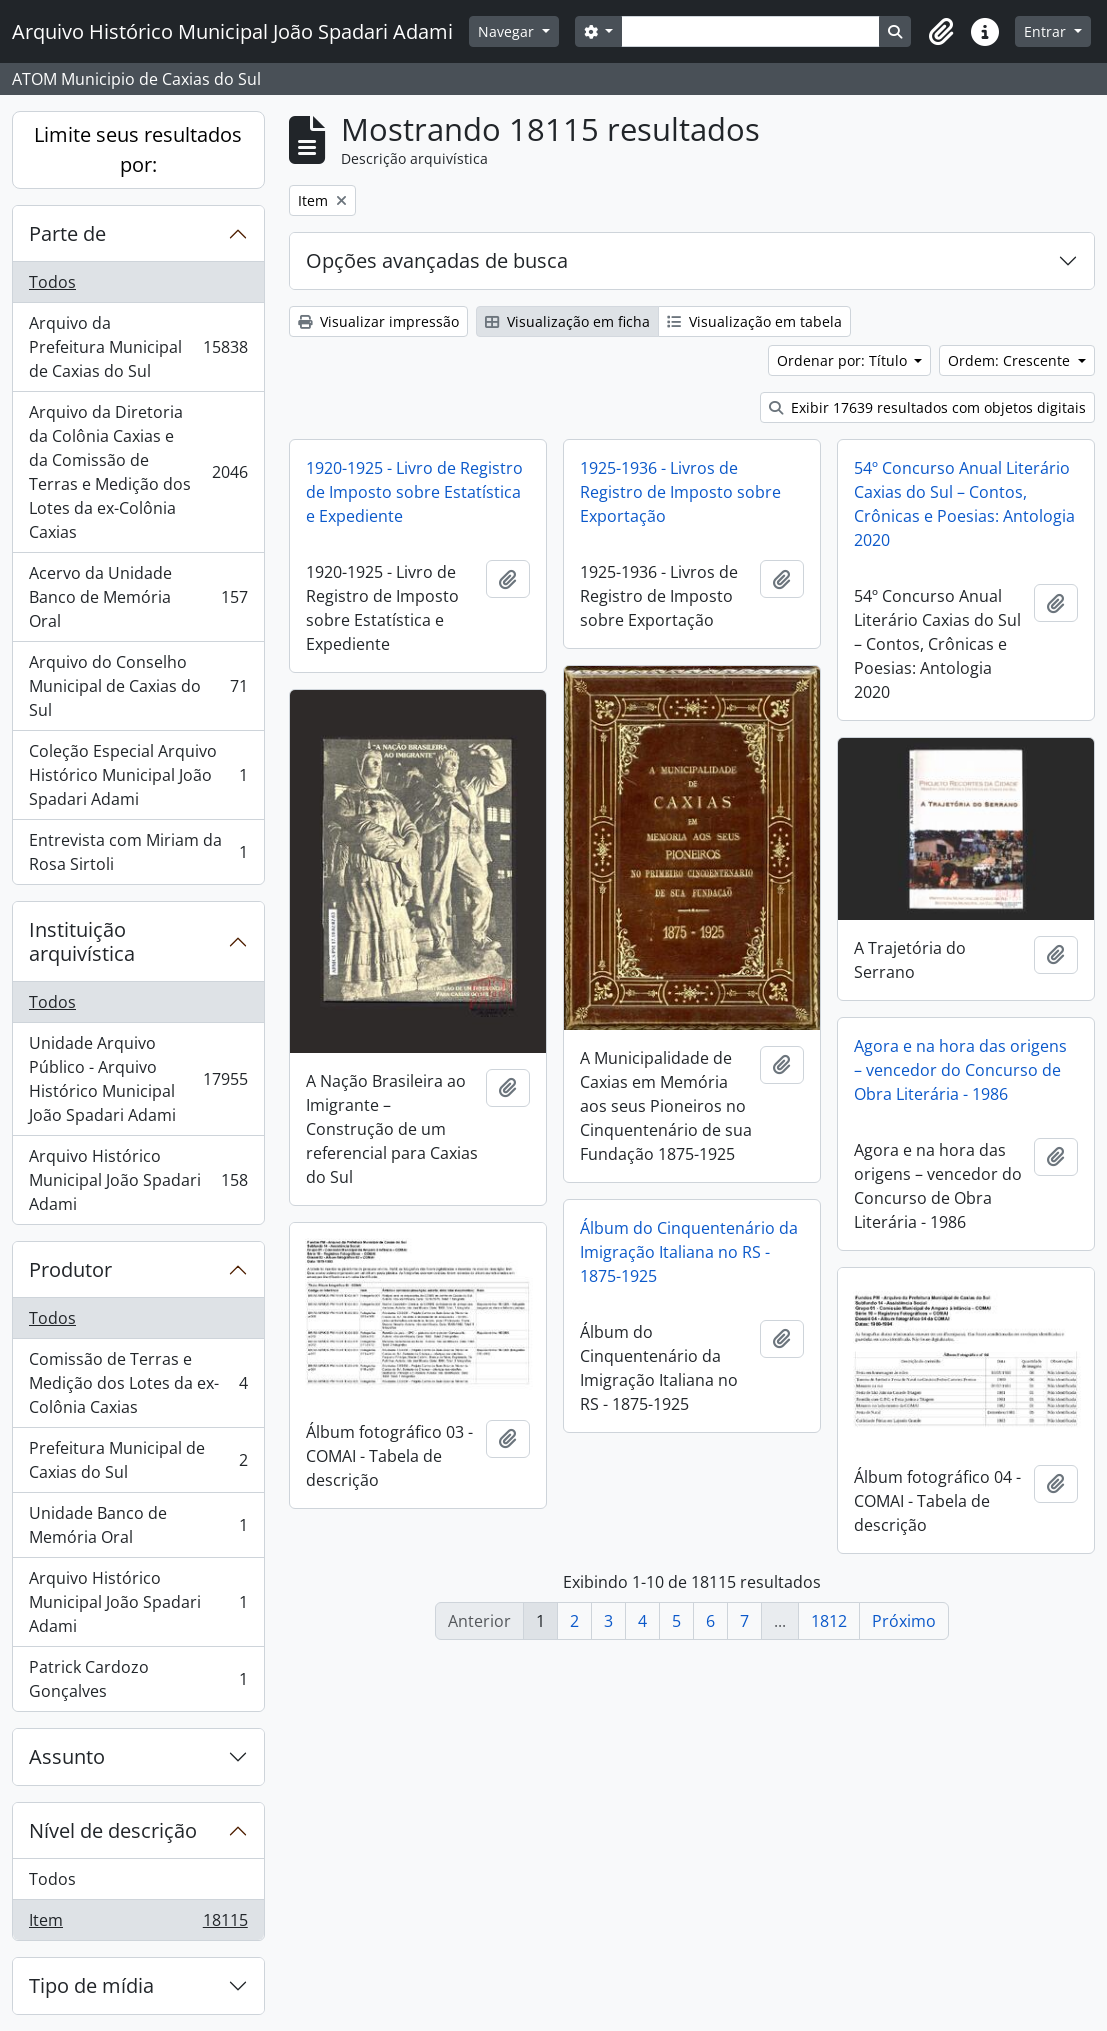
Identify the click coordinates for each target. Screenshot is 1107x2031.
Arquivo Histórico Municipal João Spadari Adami (138, 1180)
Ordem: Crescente (1011, 360)
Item (138, 1924)
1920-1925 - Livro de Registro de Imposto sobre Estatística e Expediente (414, 492)
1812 (829, 1621)
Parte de (67, 233)
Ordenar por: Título (844, 360)
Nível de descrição (113, 1830)
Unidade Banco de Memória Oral (138, 1525)
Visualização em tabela (754, 321)
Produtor (70, 1269)
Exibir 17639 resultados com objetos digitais (927, 407)
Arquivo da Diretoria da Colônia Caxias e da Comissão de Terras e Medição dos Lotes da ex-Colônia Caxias (138, 472)
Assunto (67, 1756)
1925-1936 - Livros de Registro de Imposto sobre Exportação (680, 492)
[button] (941, 32)
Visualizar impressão (378, 321)
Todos (52, 282)
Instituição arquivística (82, 941)
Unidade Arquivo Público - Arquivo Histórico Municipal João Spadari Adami (138, 1079)
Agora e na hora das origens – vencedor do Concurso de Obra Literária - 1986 (960, 1070)
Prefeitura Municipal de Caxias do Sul (138, 1460)
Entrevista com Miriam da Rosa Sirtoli (138, 852)
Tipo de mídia (91, 1985)
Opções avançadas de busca (437, 260)
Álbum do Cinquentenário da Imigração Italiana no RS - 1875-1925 (689, 1252)
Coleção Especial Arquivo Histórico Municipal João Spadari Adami (138, 775)
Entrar (1047, 31)
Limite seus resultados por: (138, 149)
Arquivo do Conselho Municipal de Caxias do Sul (138, 686)
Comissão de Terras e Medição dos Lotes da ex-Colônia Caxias (138, 1383)
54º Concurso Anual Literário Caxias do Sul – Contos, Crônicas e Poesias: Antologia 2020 (964, 504)
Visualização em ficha (567, 321)
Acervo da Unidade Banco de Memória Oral (138, 597)
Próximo (904, 1621)
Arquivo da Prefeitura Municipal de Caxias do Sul (138, 347)
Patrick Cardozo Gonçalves (138, 1679)
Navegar (508, 31)
